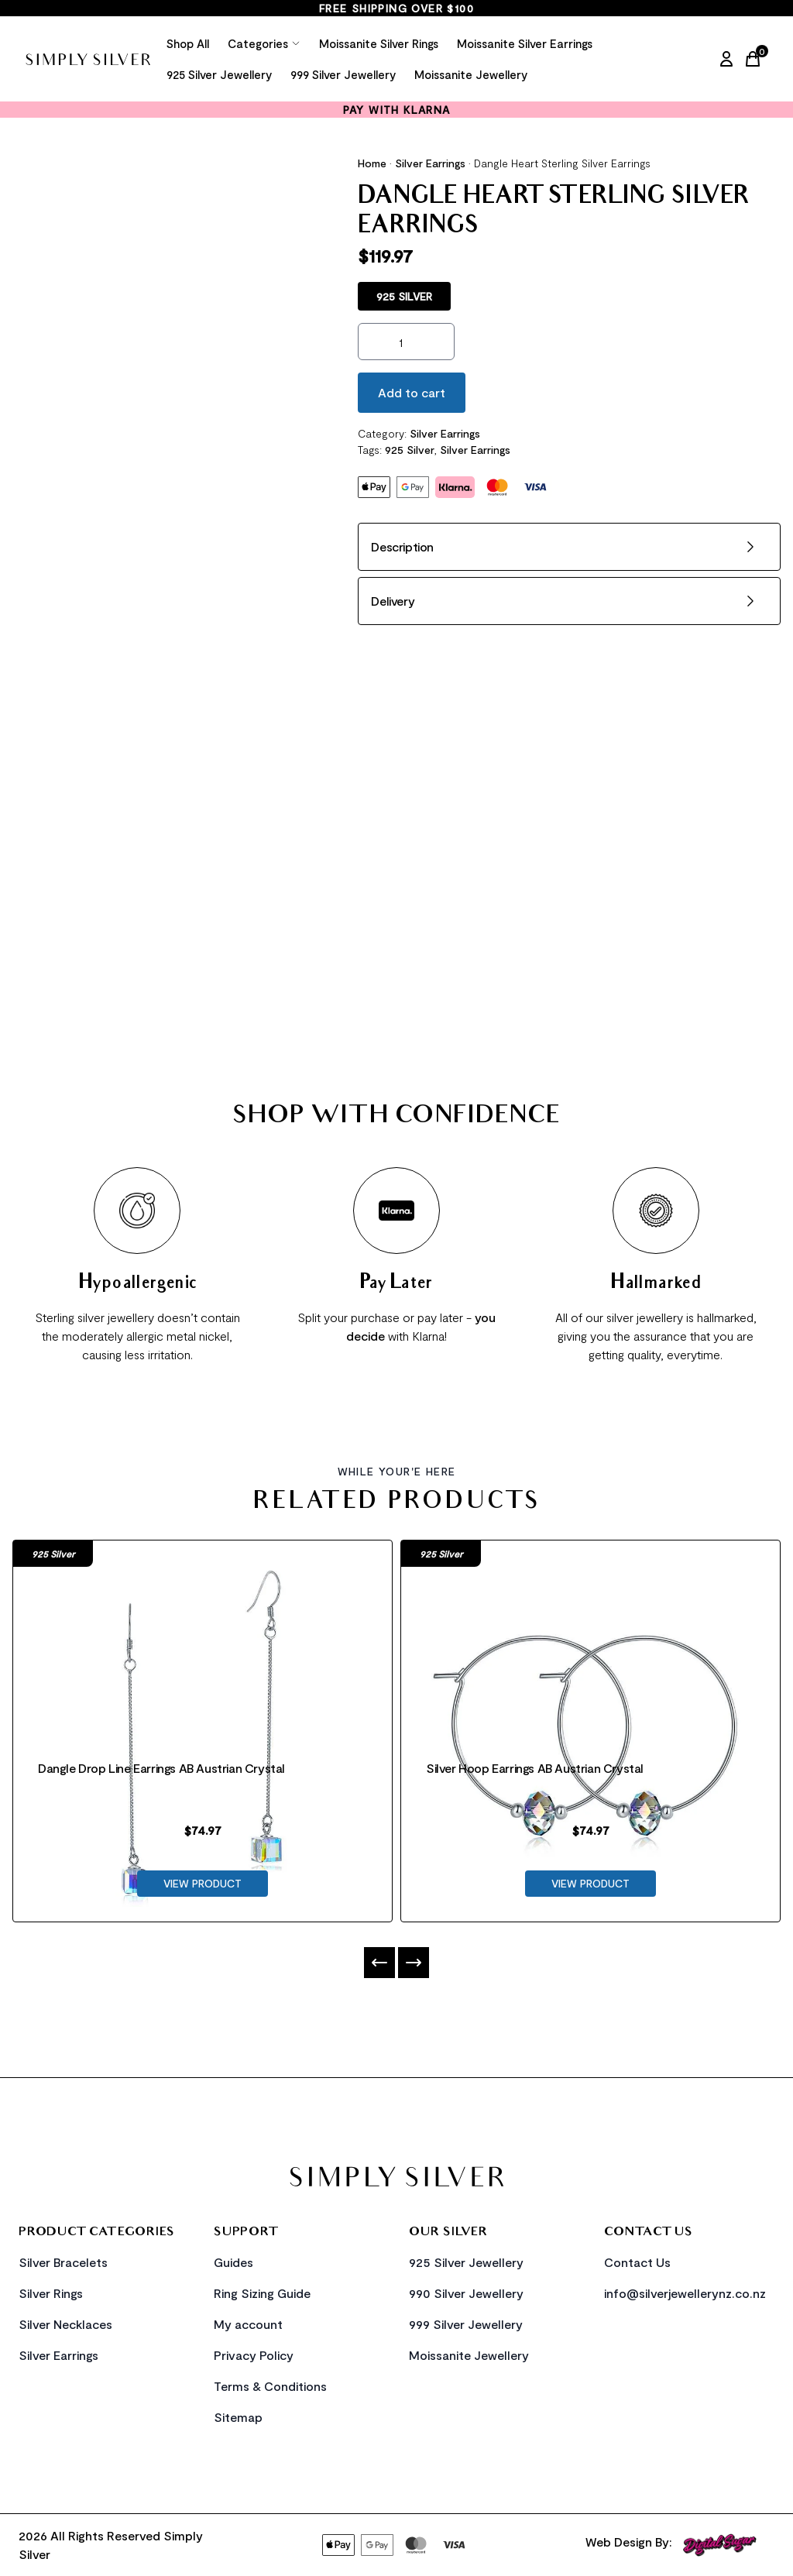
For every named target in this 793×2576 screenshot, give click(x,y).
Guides (233, 2262)
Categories (264, 43)
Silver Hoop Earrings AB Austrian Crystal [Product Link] (535, 1767)
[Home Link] (88, 59)
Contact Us (637, 2262)
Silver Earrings (430, 163)
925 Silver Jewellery (219, 74)
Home (372, 163)
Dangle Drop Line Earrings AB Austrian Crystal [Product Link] (161, 1767)
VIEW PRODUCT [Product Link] (202, 1883)
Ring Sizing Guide (262, 2293)
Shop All (187, 43)
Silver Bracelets (63, 2262)
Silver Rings (51, 2293)
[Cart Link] (755, 59)
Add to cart (411, 392)
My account (248, 2324)
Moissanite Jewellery (470, 74)
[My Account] (726, 59)
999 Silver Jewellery (343, 74)
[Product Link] (202, 1637)
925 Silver (409, 449)
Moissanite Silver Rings (378, 43)
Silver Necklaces (65, 2324)
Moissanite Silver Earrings (524, 43)
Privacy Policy (254, 2355)
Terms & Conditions (270, 2386)
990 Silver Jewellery (466, 2293)
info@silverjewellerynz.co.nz (685, 2293)
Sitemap (238, 2416)
